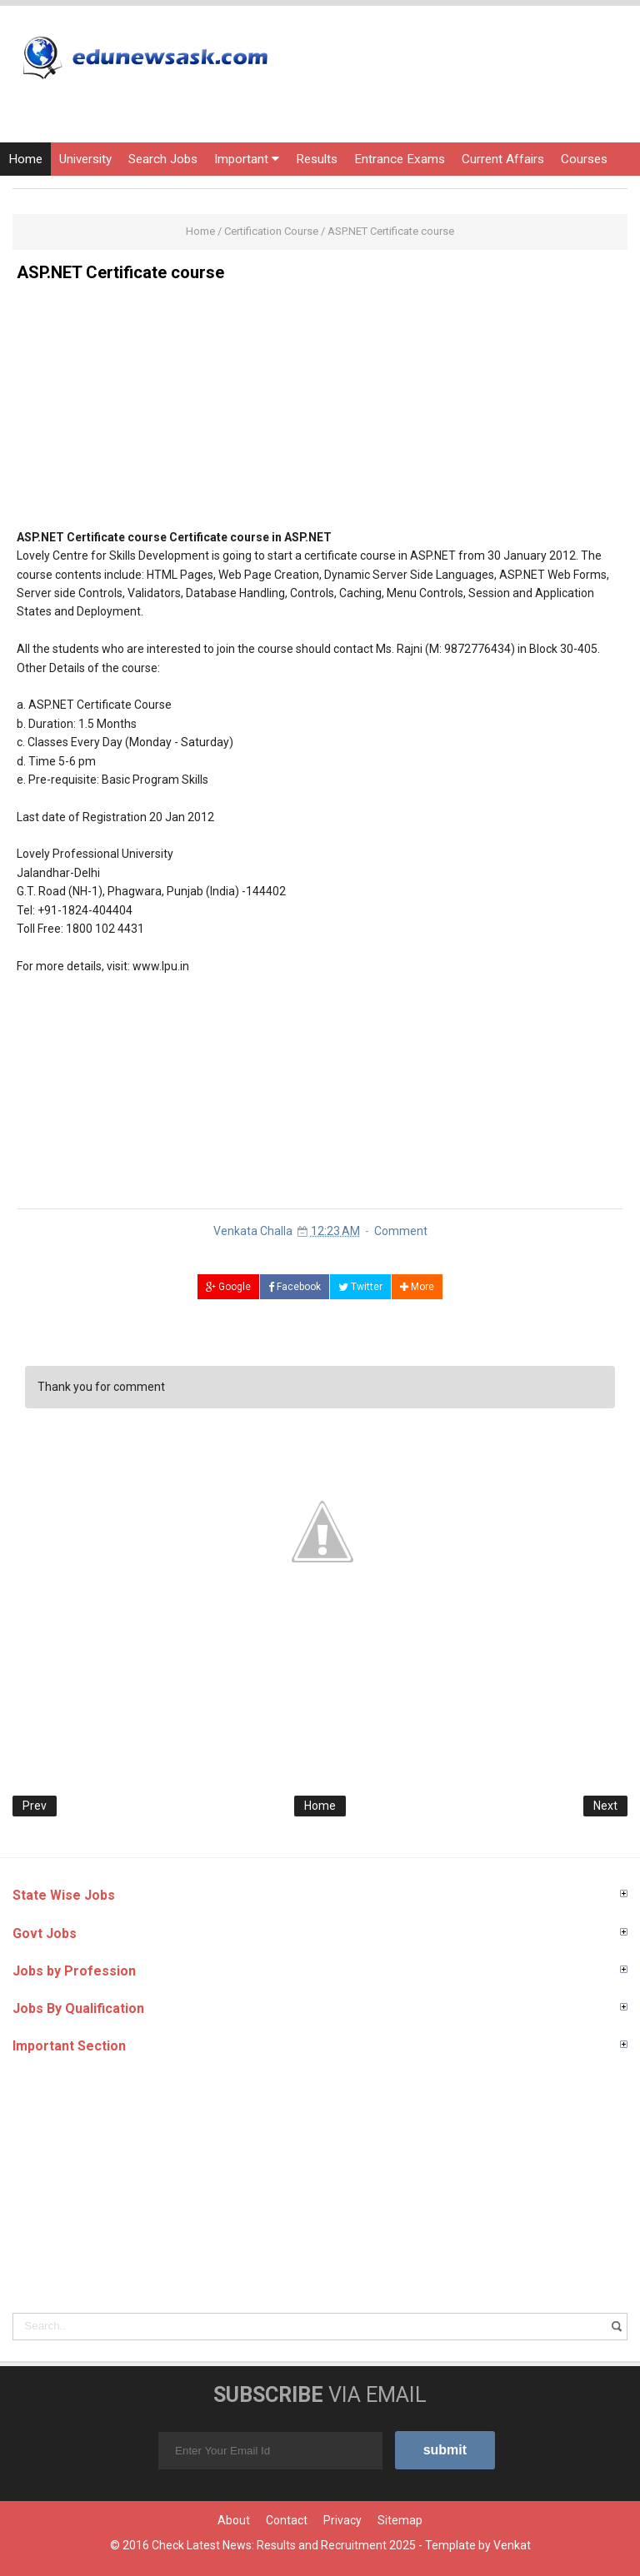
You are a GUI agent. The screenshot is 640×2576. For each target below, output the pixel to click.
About (234, 2520)
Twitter (360, 1287)
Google (228, 1287)
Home (25, 159)
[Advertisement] (320, 411)
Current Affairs (503, 159)
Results (317, 159)
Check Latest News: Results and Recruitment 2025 (284, 2545)
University (85, 159)
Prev (34, 1805)
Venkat (512, 2545)
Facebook (294, 1287)
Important (246, 159)
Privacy (342, 2520)
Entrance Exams (399, 159)
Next (605, 1805)
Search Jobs (163, 159)
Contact (287, 2520)
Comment (401, 1231)
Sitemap (400, 2520)
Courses (584, 159)
